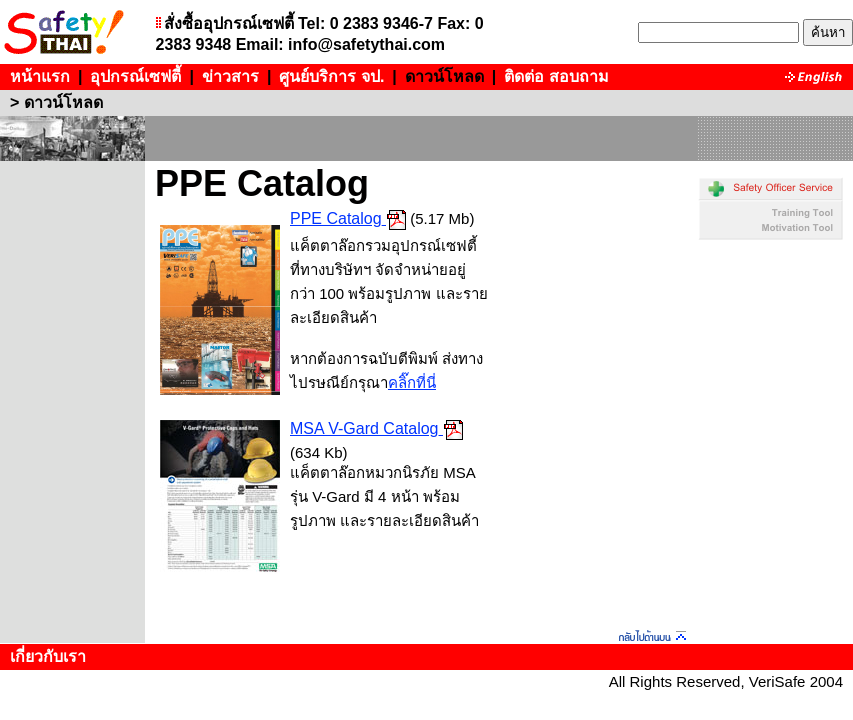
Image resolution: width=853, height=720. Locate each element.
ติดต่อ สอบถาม (556, 76)
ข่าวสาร (230, 76)
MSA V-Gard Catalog (364, 428)
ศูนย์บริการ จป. (331, 76)
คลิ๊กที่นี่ (412, 382)
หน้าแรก (40, 76)
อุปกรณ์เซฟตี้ (135, 76)
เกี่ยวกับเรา (48, 656)
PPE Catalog (336, 218)
